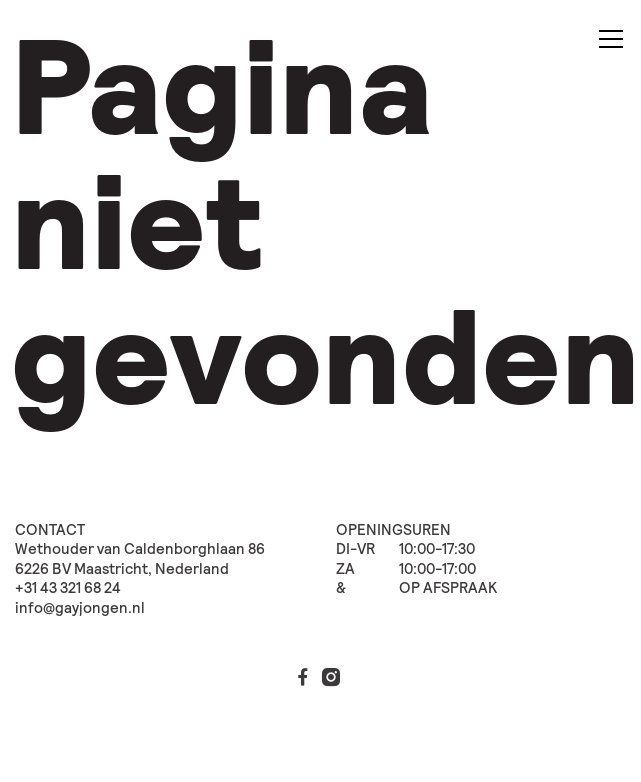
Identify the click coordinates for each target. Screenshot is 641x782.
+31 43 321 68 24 (68, 588)
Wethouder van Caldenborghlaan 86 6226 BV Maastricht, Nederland (140, 559)
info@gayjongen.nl (80, 608)
